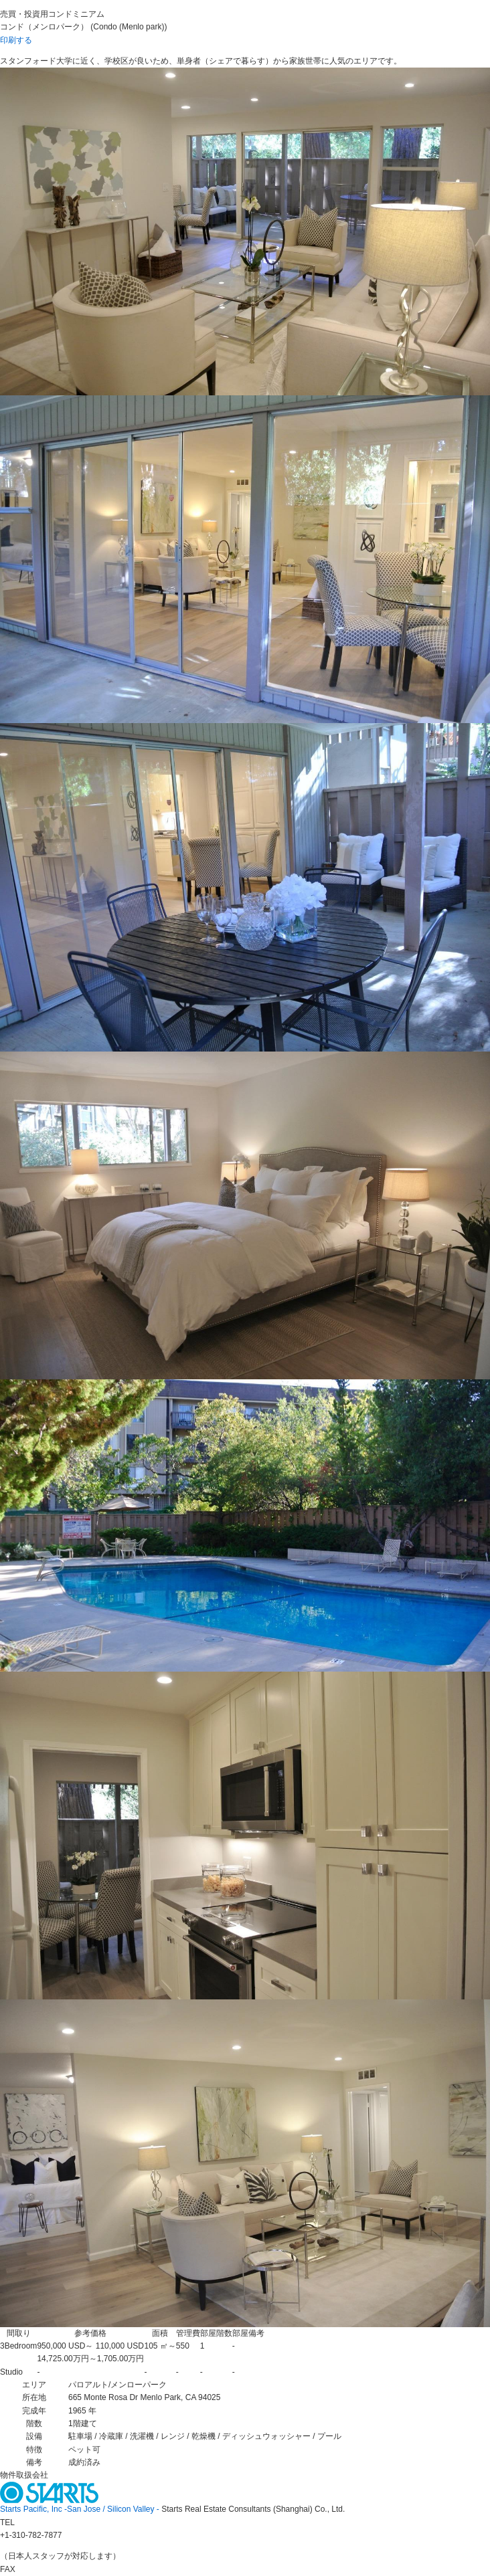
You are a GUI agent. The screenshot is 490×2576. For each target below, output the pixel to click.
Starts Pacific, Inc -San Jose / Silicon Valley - (80, 2509)
